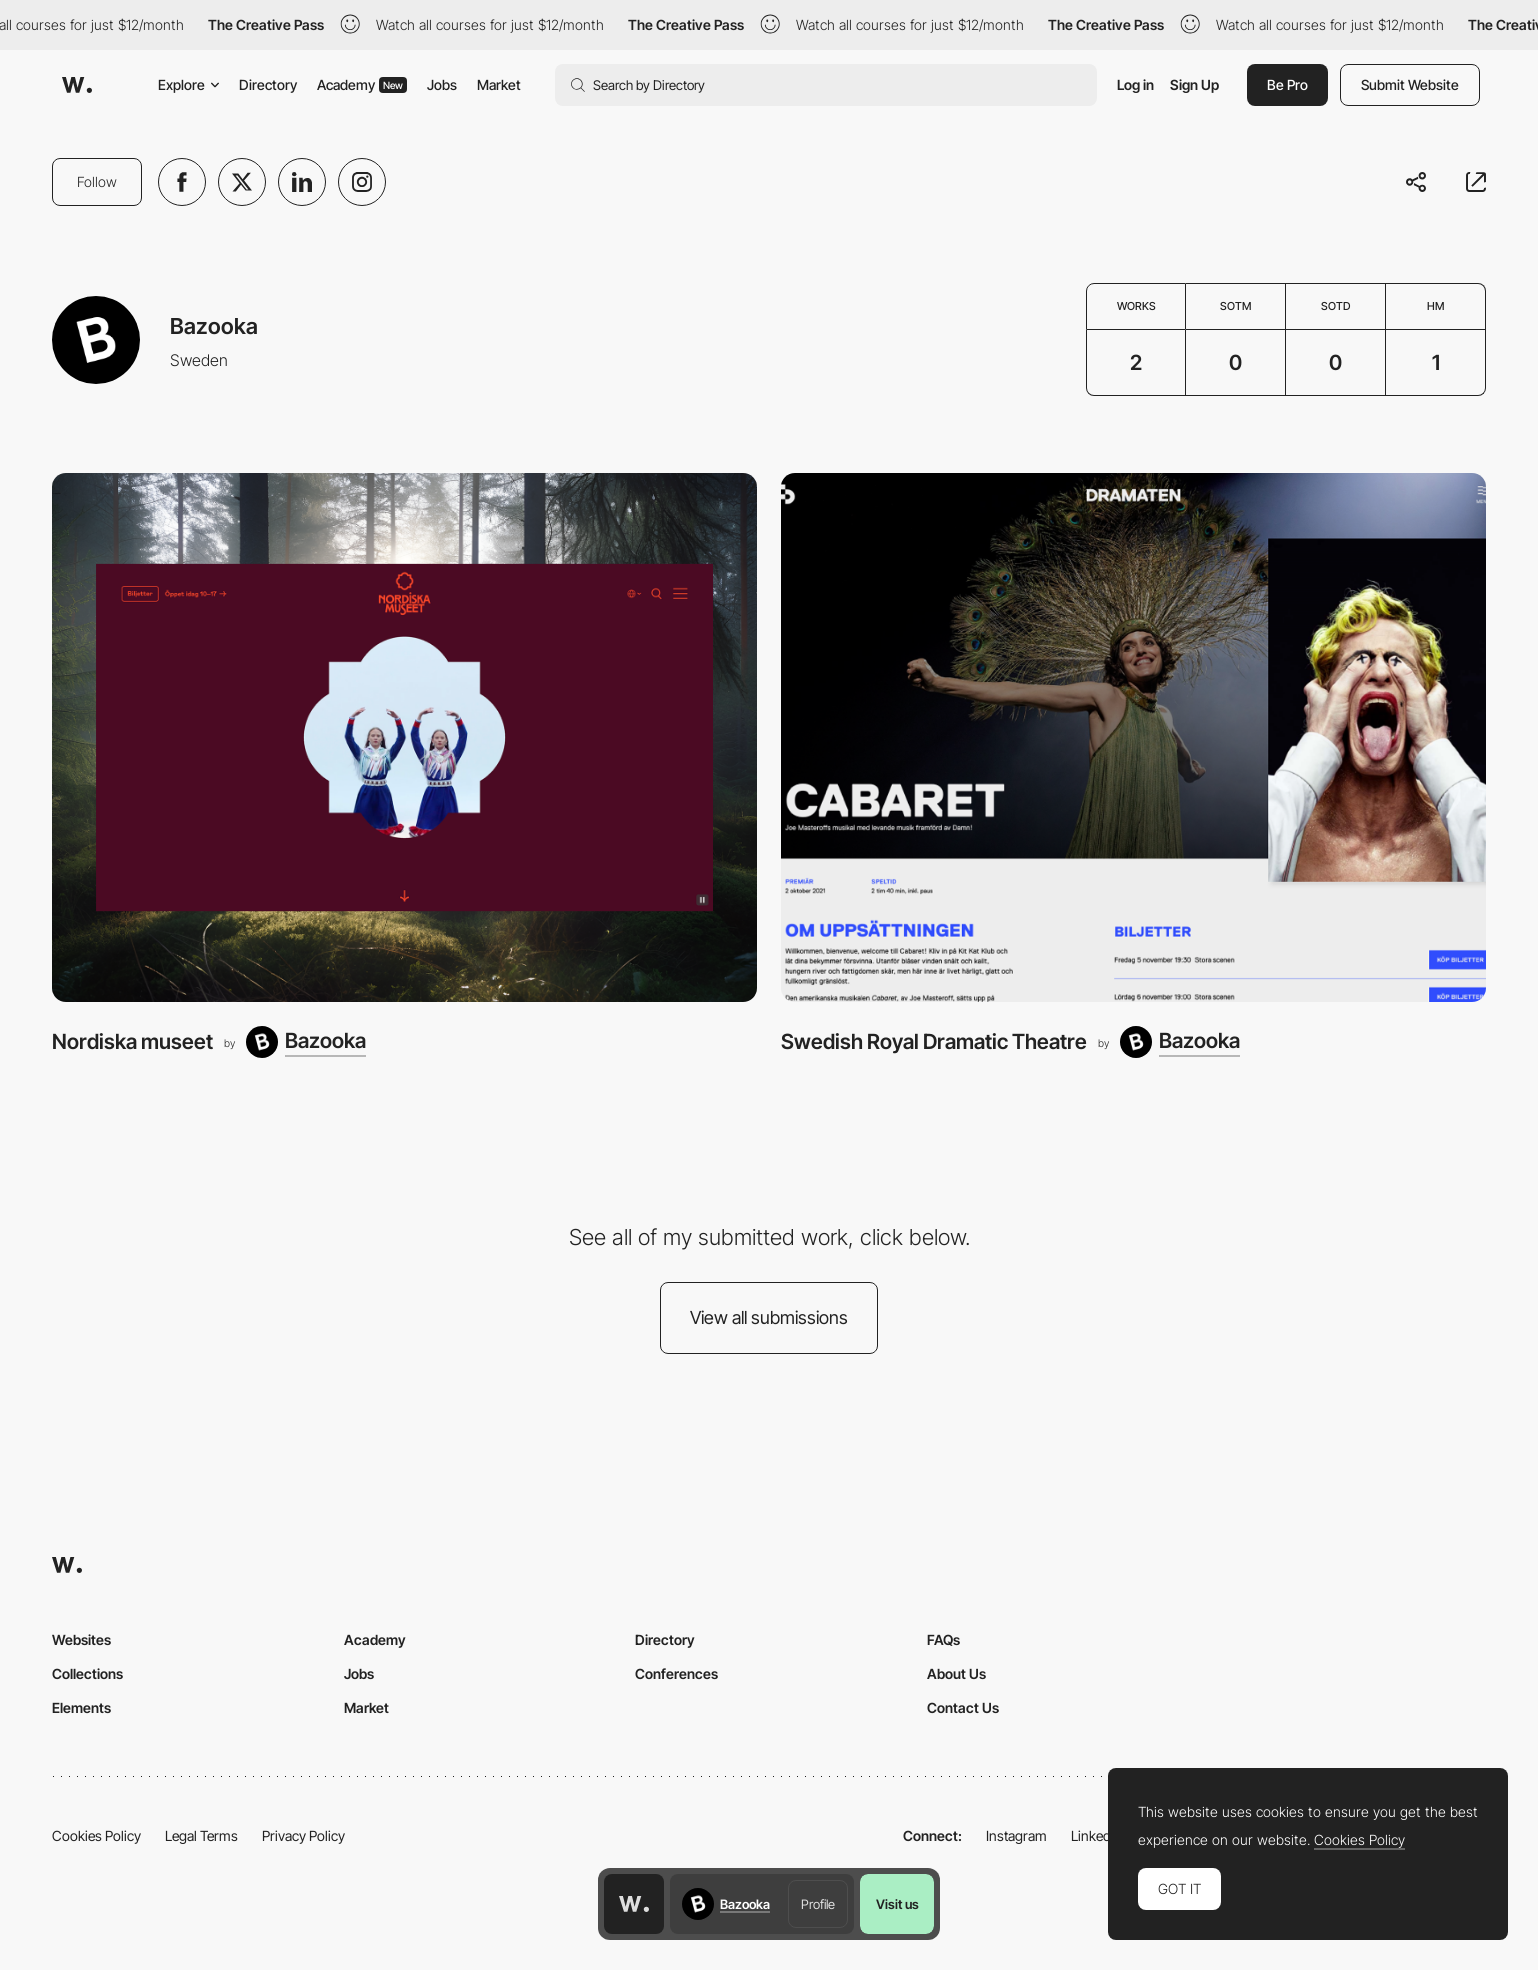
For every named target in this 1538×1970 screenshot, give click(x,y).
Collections (87, 1673)
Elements (81, 1707)
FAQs (943, 1639)
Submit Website (1410, 84)
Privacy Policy (303, 1835)
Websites (81, 1639)
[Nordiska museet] (404, 737)
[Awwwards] (77, 85)
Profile (818, 1904)
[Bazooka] (306, 1042)
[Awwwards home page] (634, 1904)
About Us (956, 1673)
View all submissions (769, 1317)
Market (499, 84)
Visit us (897, 1904)
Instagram (1016, 1835)
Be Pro (1287, 84)
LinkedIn (1096, 1835)
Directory (268, 84)
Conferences (676, 1673)
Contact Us (963, 1707)
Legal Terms (201, 1835)
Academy (362, 84)
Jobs (442, 84)
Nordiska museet (132, 1041)
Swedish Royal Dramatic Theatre (934, 1041)
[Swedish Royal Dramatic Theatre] (1133, 737)
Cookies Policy (96, 1835)
